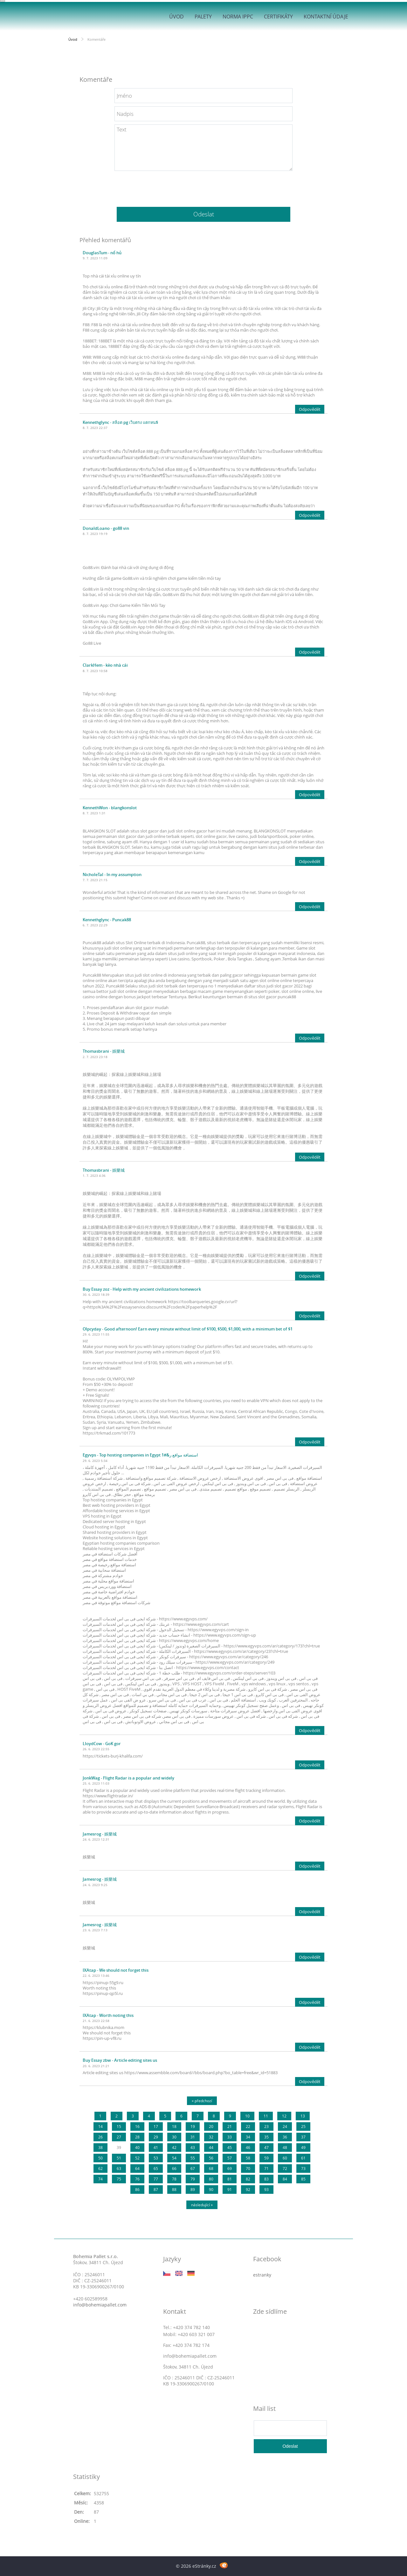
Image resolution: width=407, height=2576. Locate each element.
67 (192, 2168)
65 (156, 2168)
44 (211, 2147)
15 (119, 2126)
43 (192, 2147)
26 (100, 2137)
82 (248, 2179)
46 (248, 2147)
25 (303, 2126)
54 (174, 2158)
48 (285, 2147)
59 (266, 2158)
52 (137, 2158)
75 (119, 2179)
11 (266, 2116)
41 (156, 2147)
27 (119, 2137)
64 (137, 2168)
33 (229, 2137)
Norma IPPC (238, 16)
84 (285, 2179)
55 (192, 2158)
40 (137, 2147)
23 (266, 2126)
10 (247, 2116)
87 (156, 2189)
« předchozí (202, 2100)
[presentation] (203, 186)
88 (174, 2189)
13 (302, 2116)
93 (266, 2189)
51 (119, 2158)
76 (137, 2179)
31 (192, 2137)
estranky (262, 2275)
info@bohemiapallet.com (100, 2305)
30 (174, 2137)
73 (303, 2168)
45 (229, 2147)
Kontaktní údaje (326, 16)
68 (211, 2168)
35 (266, 2137)
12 (284, 2116)
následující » (202, 2204)
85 (303, 2179)
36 (285, 2137)
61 (303, 2158)
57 (229, 2158)
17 (156, 2126)
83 (266, 2179)
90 (211, 2189)
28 (137, 2137)
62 (100, 2168)
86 (137, 2189)
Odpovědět (310, 409)
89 (192, 2189)
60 (285, 2158)
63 (119, 2168)
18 (174, 2126)
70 (248, 2168)
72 (285, 2168)
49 (303, 2147)
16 (137, 2126)
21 (229, 2126)
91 (229, 2189)
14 (100, 2126)
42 (174, 2147)
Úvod (176, 16)
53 (156, 2158)
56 (211, 2158)
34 (248, 2137)
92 (248, 2189)
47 (266, 2147)
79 (192, 2179)
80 (211, 2179)
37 (303, 2137)
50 (100, 2158)
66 (174, 2168)
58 (248, 2158)
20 (211, 2126)
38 (100, 2147)
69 (229, 2168)
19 (192, 2126)
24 (285, 2126)
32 (211, 2137)
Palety (203, 16)
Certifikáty (278, 16)
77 (156, 2179)
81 (229, 2179)
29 (156, 2137)
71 (266, 2168)
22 (248, 2126)
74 (100, 2179)
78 (174, 2179)
